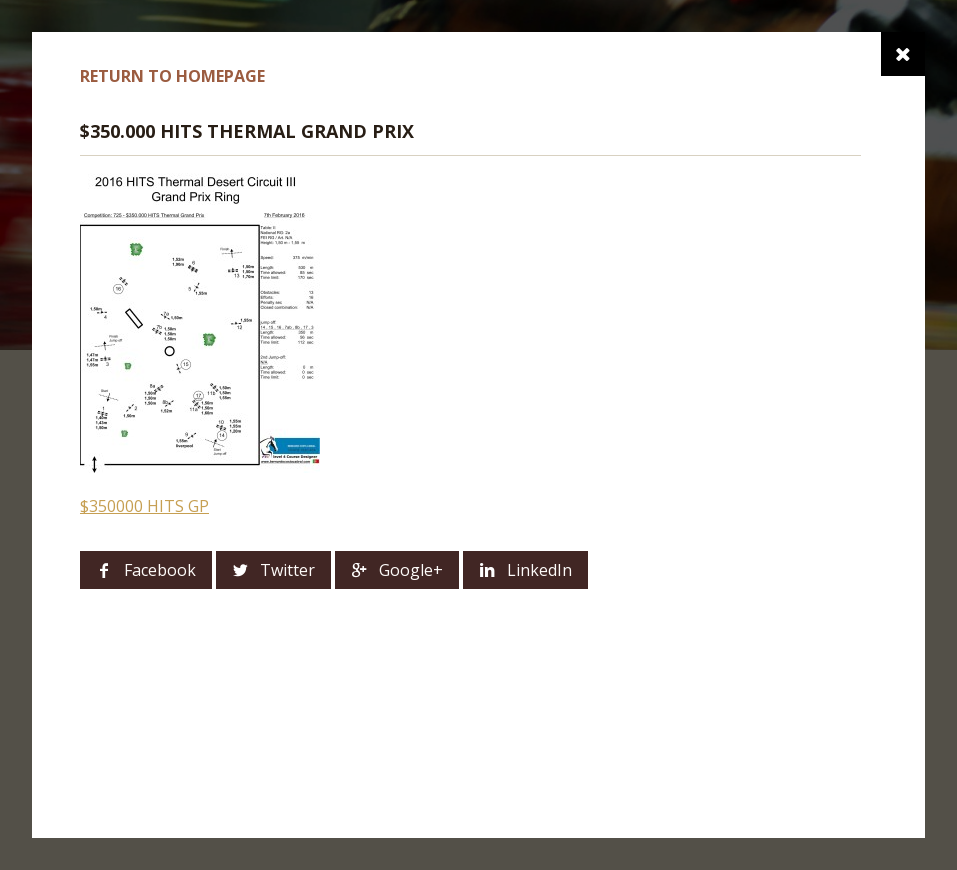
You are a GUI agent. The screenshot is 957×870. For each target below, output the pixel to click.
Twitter (287, 570)
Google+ (411, 570)
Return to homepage (172, 76)
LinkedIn (539, 570)
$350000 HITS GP (144, 506)
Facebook (160, 570)
